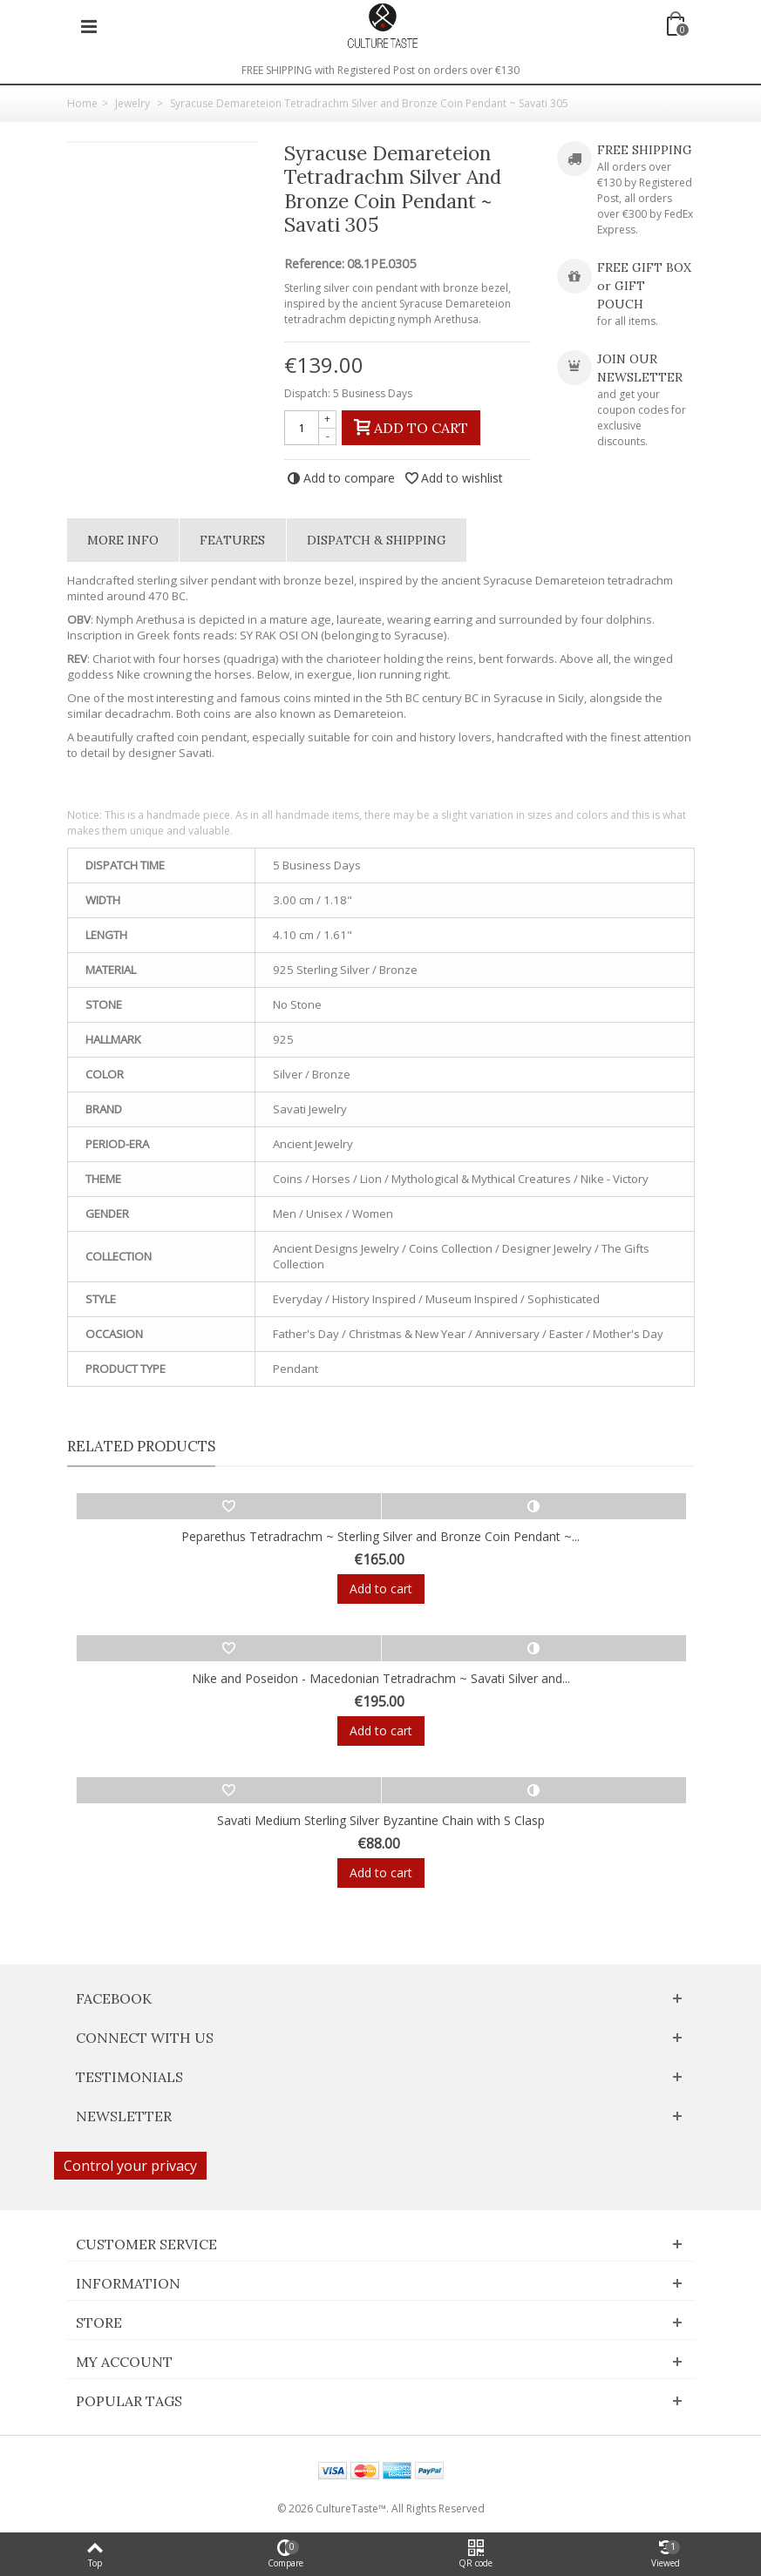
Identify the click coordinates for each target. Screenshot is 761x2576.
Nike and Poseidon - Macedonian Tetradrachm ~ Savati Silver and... (381, 1678)
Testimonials (129, 2077)
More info (123, 540)
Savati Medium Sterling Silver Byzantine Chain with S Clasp (381, 1820)
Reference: (314, 264)
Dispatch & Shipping (376, 540)
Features (232, 540)
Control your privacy (130, 2165)
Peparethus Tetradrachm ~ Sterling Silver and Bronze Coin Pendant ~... (380, 1536)
